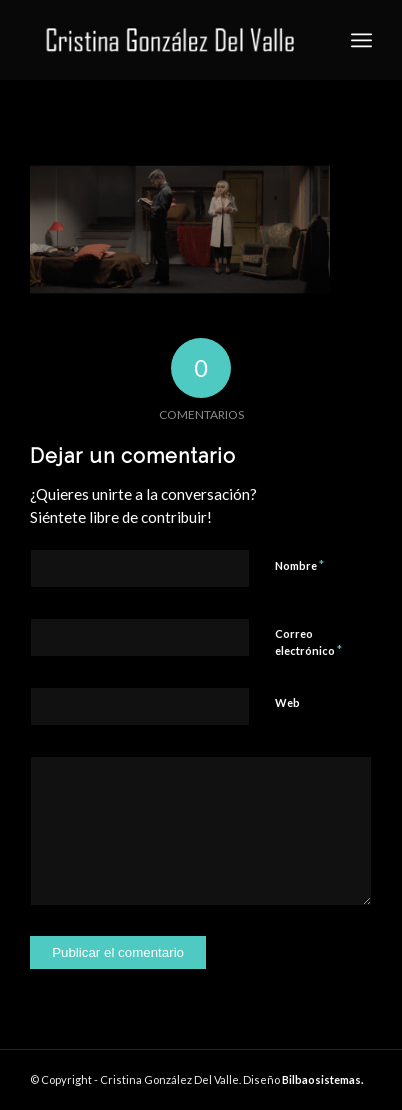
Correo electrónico (308, 643)
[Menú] (361, 40)
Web (287, 702)
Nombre (299, 565)
